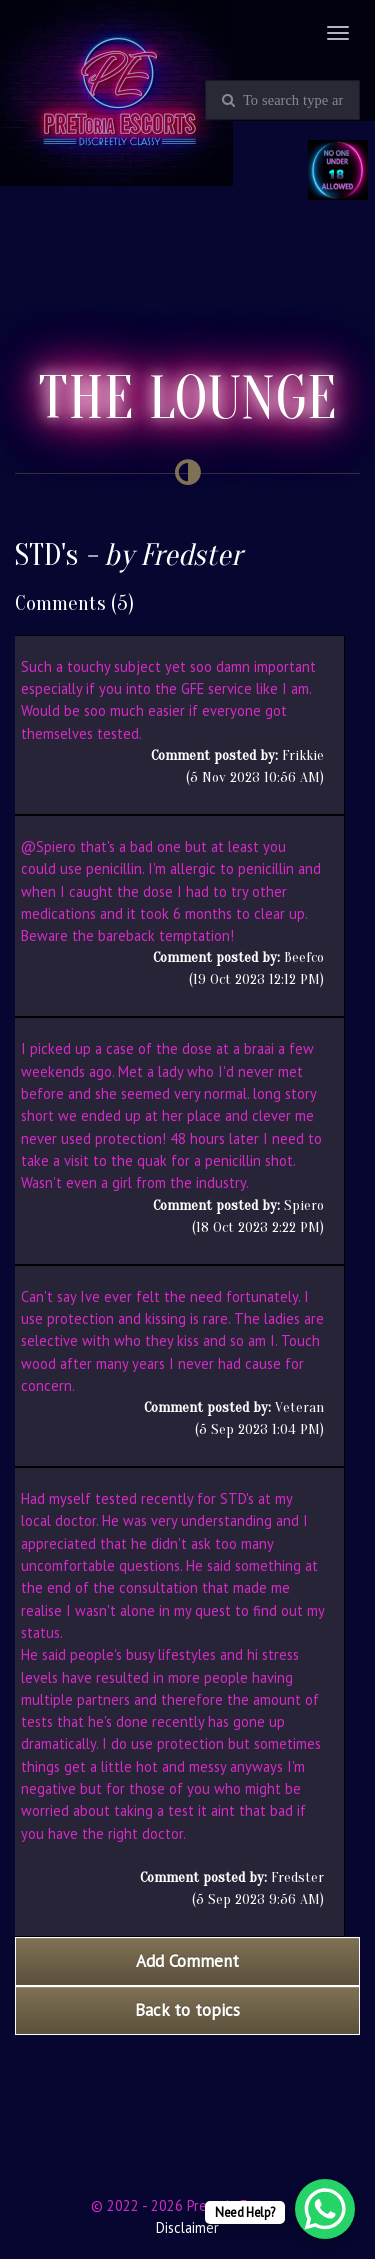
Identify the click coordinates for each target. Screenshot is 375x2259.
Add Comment (187, 1961)
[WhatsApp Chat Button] (325, 2209)
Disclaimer (187, 2227)
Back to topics (187, 2010)
